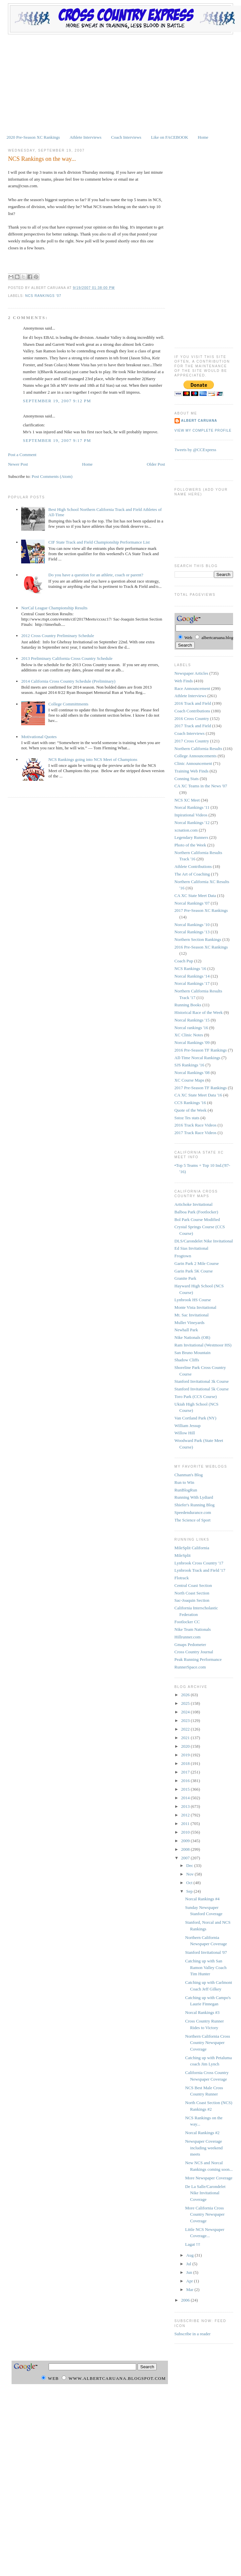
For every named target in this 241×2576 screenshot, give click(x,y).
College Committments (68, 703)
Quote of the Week (191, 1110)
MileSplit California (192, 1547)
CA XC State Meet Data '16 (198, 1094)
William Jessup (188, 1425)
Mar (190, 2289)
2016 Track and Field (193, 703)
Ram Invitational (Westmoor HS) (203, 1344)
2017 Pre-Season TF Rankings (201, 1087)
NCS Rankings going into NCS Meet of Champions (92, 759)
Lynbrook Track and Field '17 (200, 1570)
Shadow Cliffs (187, 1359)
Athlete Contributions (193, 866)
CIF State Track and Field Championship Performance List (99, 542)
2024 (186, 1711)
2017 (186, 1772)
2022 (186, 1729)
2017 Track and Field (193, 725)
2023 (186, 1720)
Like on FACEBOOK (169, 137)
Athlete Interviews (85, 137)
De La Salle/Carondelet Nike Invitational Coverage (205, 2193)
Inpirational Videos (191, 814)
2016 (186, 1780)
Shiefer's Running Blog (195, 1504)
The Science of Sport (193, 1520)
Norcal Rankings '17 (192, 983)
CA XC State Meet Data (195, 895)
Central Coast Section (193, 1585)
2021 (186, 1737)
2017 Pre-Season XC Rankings (201, 910)
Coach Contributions (192, 710)
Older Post (156, 464)
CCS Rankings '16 (190, 1102)
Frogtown (183, 1255)
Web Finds (184, 680)
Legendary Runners (191, 837)
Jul (189, 2263)
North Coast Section (192, 1593)
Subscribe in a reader (193, 2333)
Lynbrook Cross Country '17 (199, 1562)
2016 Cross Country (192, 718)
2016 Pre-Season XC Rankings (201, 947)
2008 (186, 1849)
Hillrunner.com (188, 1636)
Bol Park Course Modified (197, 1219)
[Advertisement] (120, 84)
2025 (186, 1703)
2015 (186, 1789)
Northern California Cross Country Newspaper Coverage (207, 2043)
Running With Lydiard (194, 1497)
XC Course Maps (189, 1080)
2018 (186, 1763)
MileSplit (183, 1555)
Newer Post (18, 464)
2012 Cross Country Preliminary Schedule (57, 635)
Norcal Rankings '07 (192, 903)
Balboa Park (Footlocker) (196, 1211)
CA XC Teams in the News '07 (201, 785)
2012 (186, 1814)
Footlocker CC (187, 1621)
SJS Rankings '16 (189, 1064)
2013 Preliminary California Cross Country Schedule (66, 658)
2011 (186, 1823)
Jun (189, 2272)
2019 (186, 1754)
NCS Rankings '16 (190, 968)
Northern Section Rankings (198, 939)
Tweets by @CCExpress (196, 449)
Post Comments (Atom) (52, 476)
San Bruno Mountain (193, 1352)
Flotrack (182, 1577)
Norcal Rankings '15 (192, 1020)
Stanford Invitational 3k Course (202, 1381)
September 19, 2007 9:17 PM (57, 440)
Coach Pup (184, 960)
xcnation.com (186, 830)
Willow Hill (185, 1432)
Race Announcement (192, 688)
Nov (190, 1874)
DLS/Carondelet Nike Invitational (204, 1240)
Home (203, 137)
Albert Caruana (199, 420)
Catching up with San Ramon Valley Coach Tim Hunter (205, 1967)
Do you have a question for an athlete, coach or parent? (95, 574)
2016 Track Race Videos (196, 1125)
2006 (186, 2300)
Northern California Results (198, 748)
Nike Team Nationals (193, 1629)
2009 (186, 1840)
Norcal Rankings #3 (202, 2012)
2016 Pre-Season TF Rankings (201, 1050)
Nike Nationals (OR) (192, 1337)
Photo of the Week (190, 844)
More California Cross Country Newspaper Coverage (204, 2214)
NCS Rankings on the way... (42, 159)
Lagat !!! (192, 2244)
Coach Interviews (126, 137)
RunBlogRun (186, 1489)
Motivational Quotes (39, 736)
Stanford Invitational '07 (206, 1952)
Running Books (188, 1004)
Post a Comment (22, 454)
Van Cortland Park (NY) (196, 1417)
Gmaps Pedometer (190, 1644)
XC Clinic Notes (189, 1034)
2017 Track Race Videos (196, 1132)
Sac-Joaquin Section (192, 1600)
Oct (189, 1882)
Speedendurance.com (193, 1512)
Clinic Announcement (193, 763)
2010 (186, 1832)
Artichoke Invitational (194, 1204)
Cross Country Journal (194, 1651)
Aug (190, 2255)
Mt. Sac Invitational (192, 1314)
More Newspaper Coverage (208, 2177)
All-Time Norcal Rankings (198, 1057)
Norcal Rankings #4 (202, 1898)
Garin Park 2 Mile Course (197, 1263)
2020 (186, 1746)
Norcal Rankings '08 (192, 1072)
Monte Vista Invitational (196, 1307)
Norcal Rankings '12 (192, 822)
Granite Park (185, 1278)
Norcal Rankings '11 (192, 807)
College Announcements (196, 755)
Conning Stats (187, 778)
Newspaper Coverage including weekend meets (204, 2148)
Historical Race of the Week (199, 1012)
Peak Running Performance (198, 1659)
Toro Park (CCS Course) (196, 1396)
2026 (186, 1694)
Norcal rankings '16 (191, 1027)
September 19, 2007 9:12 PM (57, 400)
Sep (190, 1891)
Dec (190, 1865)
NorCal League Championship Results (54, 607)
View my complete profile (203, 430)
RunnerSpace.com (190, 1666)
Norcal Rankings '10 (192, 924)
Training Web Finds (192, 771)
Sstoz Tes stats (187, 1117)
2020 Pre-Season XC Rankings (33, 137)
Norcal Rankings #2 (202, 2132)
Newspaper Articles (191, 673)
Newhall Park (186, 1329)
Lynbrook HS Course (193, 1299)
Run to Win (184, 1482)
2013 (186, 1806)
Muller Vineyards (190, 1322)
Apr (190, 2280)
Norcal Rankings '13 (192, 931)
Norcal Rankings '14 (192, 976)
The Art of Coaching (192, 874)
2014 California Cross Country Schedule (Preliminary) (68, 681)
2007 (186, 1857)
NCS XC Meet (187, 800)
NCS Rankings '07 (43, 296)
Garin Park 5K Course (194, 1271)
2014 (186, 1797)
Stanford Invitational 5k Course (202, 1388)
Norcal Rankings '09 (192, 1042)
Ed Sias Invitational (192, 1248)
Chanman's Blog (189, 1474)
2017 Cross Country (192, 740)
